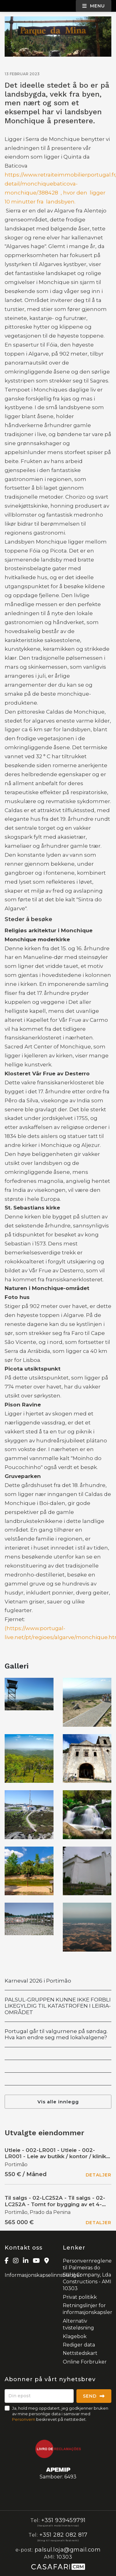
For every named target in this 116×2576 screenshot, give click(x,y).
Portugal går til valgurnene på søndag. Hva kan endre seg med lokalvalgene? (56, 2034)
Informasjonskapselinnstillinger (43, 2275)
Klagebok (75, 2336)
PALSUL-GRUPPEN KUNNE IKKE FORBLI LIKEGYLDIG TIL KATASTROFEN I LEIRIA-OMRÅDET (58, 2006)
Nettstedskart (80, 2353)
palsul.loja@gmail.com (68, 2549)
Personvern (23, 2419)
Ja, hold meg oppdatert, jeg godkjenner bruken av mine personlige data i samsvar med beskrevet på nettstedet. (60, 2414)
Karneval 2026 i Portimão (38, 1981)
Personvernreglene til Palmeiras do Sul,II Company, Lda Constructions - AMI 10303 (87, 2275)
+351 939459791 (63, 2520)
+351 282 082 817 (63, 2534)
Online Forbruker (85, 2362)
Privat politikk (80, 2297)
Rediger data (79, 2345)
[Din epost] (39, 2396)
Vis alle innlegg (58, 2102)
